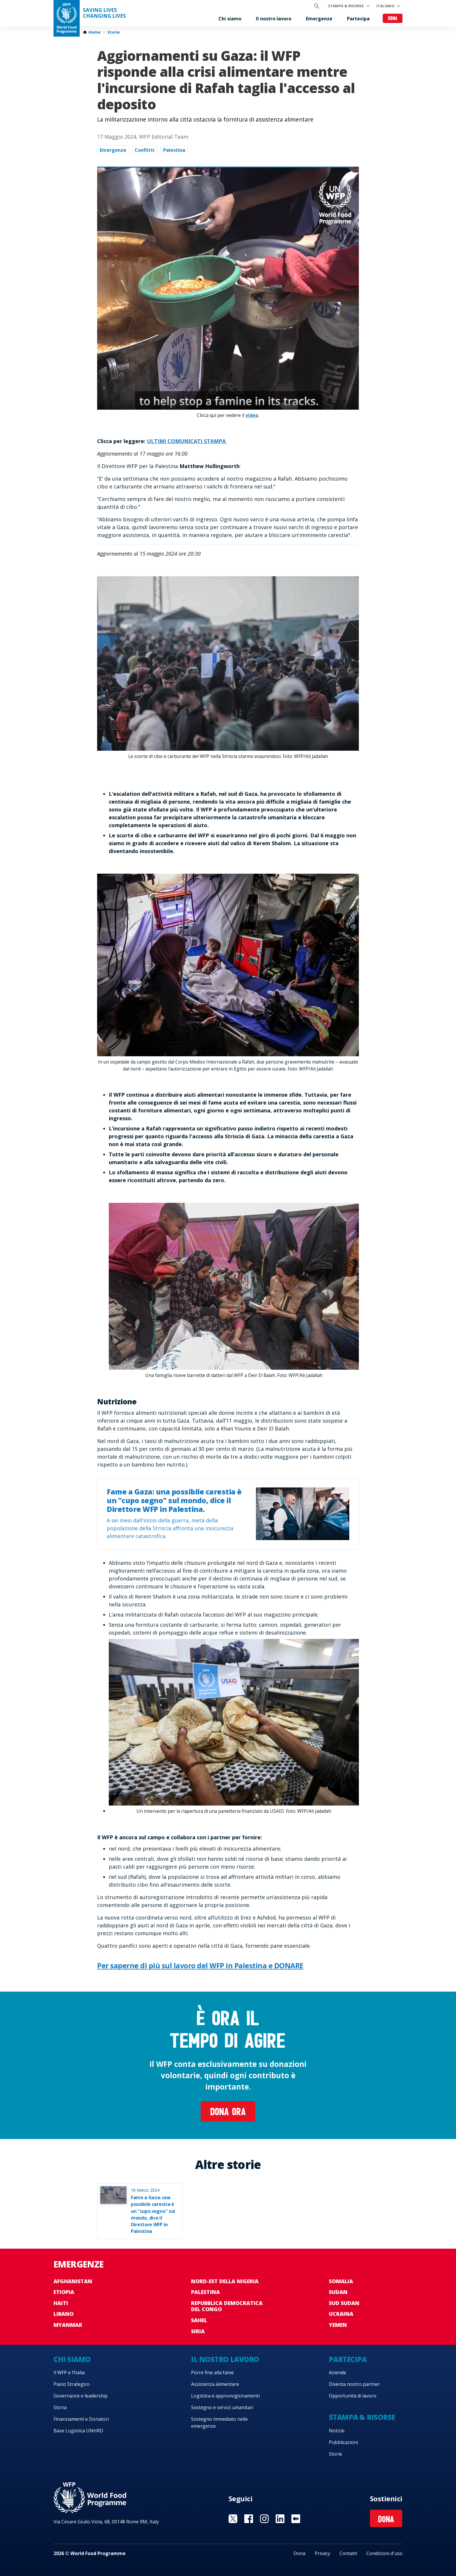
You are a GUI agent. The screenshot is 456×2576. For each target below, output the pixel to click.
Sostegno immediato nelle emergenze (219, 2422)
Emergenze (319, 18)
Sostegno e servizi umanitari (222, 2407)
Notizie (337, 2430)
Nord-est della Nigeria (225, 2281)
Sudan (338, 2291)
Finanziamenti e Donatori (81, 2419)
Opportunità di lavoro (352, 2396)
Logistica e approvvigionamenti (225, 2396)
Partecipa (358, 18)
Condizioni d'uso (384, 2553)
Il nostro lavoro (273, 18)
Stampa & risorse (346, 5)
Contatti (348, 2553)
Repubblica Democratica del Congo (227, 2306)
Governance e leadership (81, 2396)
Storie (113, 32)
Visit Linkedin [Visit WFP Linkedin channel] (280, 2518)
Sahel (199, 2320)
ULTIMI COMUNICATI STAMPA (187, 441)
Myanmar (68, 2324)
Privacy (322, 2553)
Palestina (174, 150)
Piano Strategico (72, 2384)
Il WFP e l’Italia (69, 2372)
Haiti (61, 2303)
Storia (60, 2407)
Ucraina (341, 2313)
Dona (393, 19)
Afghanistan (73, 2281)
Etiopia (64, 2291)
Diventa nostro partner (354, 2384)
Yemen (338, 2324)
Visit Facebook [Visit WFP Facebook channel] (248, 2518)
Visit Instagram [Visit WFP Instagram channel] (264, 2518)
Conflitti (144, 150)
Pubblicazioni (343, 2442)
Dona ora (228, 2113)
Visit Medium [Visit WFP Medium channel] (295, 2518)
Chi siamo (229, 18)
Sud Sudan (344, 2303)
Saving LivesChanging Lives (104, 13)
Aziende (337, 2372)
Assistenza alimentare (215, 2384)
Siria (198, 2331)
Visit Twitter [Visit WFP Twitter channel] (233, 2518)
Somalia (341, 2281)
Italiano (385, 5)
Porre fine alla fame (212, 2372)
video (251, 415)
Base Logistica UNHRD (78, 2430)
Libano (64, 2313)
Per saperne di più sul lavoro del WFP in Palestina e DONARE (200, 1965)
